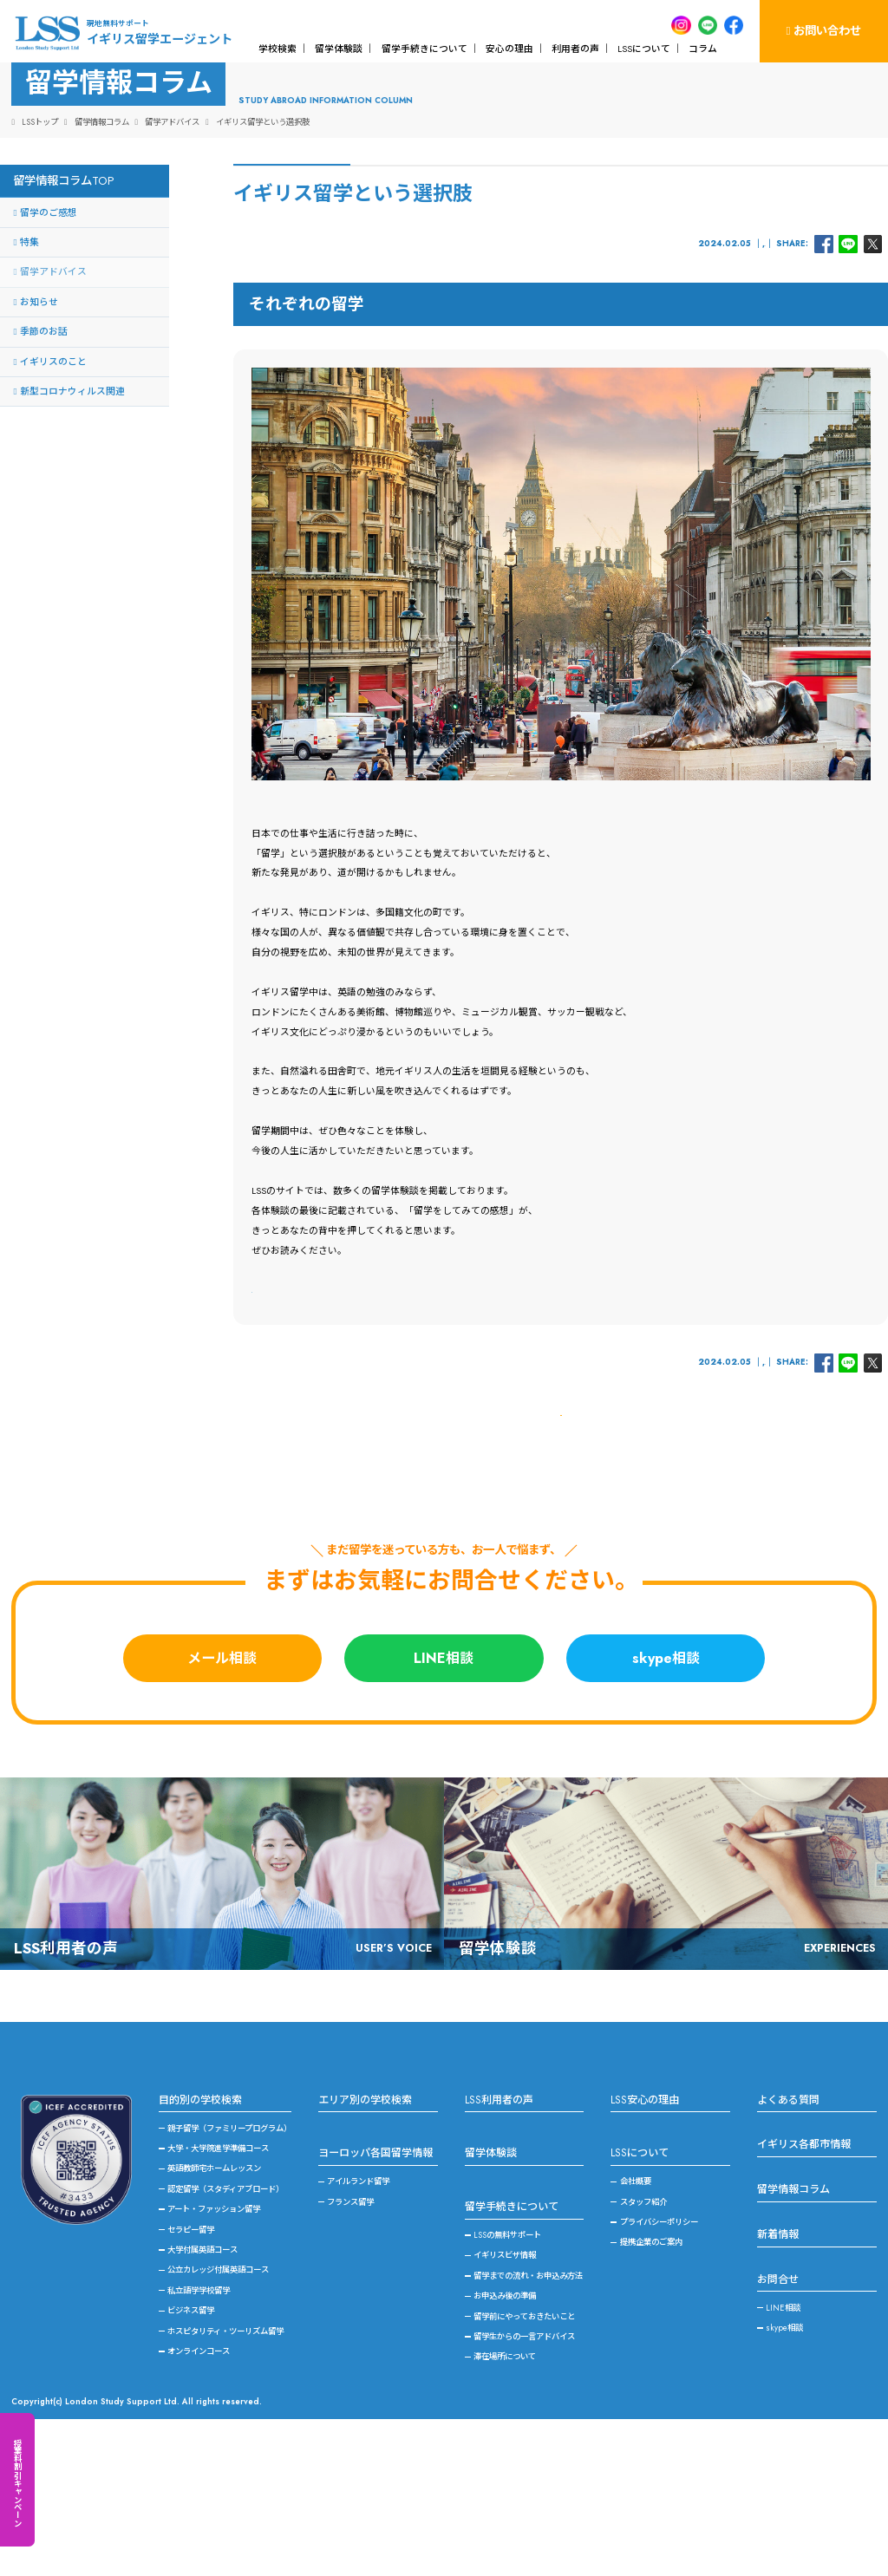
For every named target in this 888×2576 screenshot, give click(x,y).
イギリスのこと (680, 339)
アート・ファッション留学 (213, 2366)
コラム (703, 48)
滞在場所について (504, 2514)
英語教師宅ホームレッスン (214, 2325)
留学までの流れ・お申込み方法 (528, 2433)
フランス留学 (350, 2359)
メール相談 (222, 1815)
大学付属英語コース (202, 2407)
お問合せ (778, 2436)
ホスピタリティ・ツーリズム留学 (225, 2488)
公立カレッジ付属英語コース (218, 2427)
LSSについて (643, 48)
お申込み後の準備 (504, 2453)
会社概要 (635, 2338)
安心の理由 (509, 48)
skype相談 (666, 1815)
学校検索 (277, 48)
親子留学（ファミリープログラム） (229, 2285)
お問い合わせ (823, 31)
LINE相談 (443, 1815)
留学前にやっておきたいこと (524, 2474)
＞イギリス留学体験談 (299, 1385)
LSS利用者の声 (499, 2257)
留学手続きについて (424, 48)
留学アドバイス (737, 339)
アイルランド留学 (358, 2338)
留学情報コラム (793, 2346)
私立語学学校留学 (198, 2448)
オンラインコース (198, 2508)
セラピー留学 (190, 2387)
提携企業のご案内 (651, 2400)
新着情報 (778, 2391)
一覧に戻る (560, 1560)
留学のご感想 (48, 308)
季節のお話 (44, 427)
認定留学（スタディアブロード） (225, 2346)
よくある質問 (788, 2257)
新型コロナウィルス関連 (72, 486)
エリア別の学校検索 (365, 2257)
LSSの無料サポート (507, 2392)
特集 (29, 337)
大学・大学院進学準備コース (218, 2305)
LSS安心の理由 (644, 2257)
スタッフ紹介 (643, 2359)
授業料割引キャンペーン (17, 2483)
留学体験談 (338, 48)
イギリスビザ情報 (504, 2413)
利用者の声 (575, 48)
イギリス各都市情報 (804, 2302)
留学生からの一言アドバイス (524, 2494)
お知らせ (39, 397)
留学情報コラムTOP (63, 276)
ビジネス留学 (190, 2468)
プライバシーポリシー (659, 2379)
